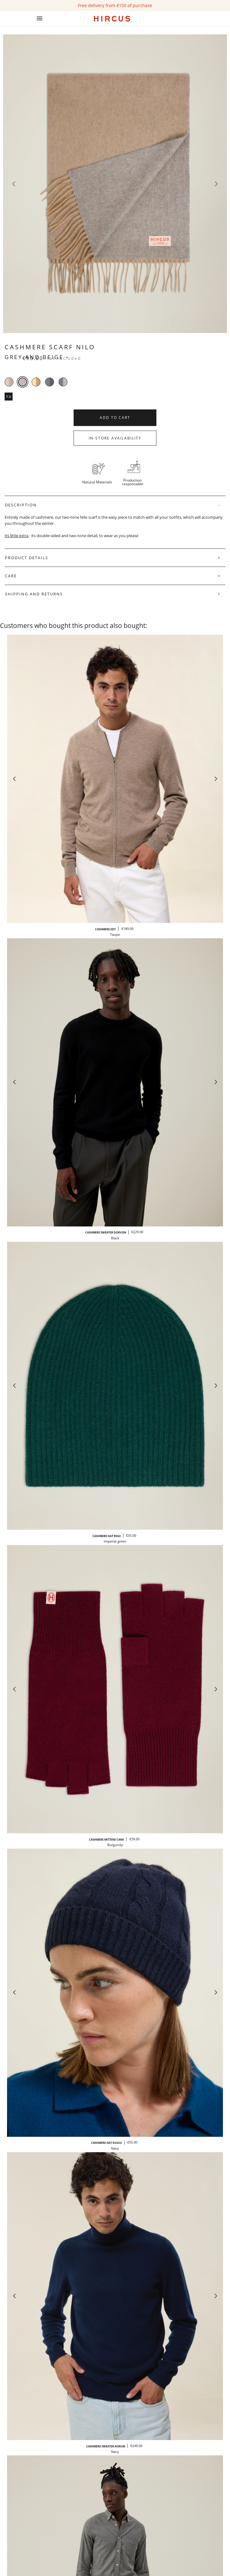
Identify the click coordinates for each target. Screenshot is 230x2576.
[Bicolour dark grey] (49, 382)
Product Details (26, 557)
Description (21, 505)
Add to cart (115, 417)
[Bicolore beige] (9, 382)
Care (11, 576)
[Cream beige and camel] (36, 382)
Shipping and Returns (34, 594)
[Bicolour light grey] (63, 382)
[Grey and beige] (22, 382)
